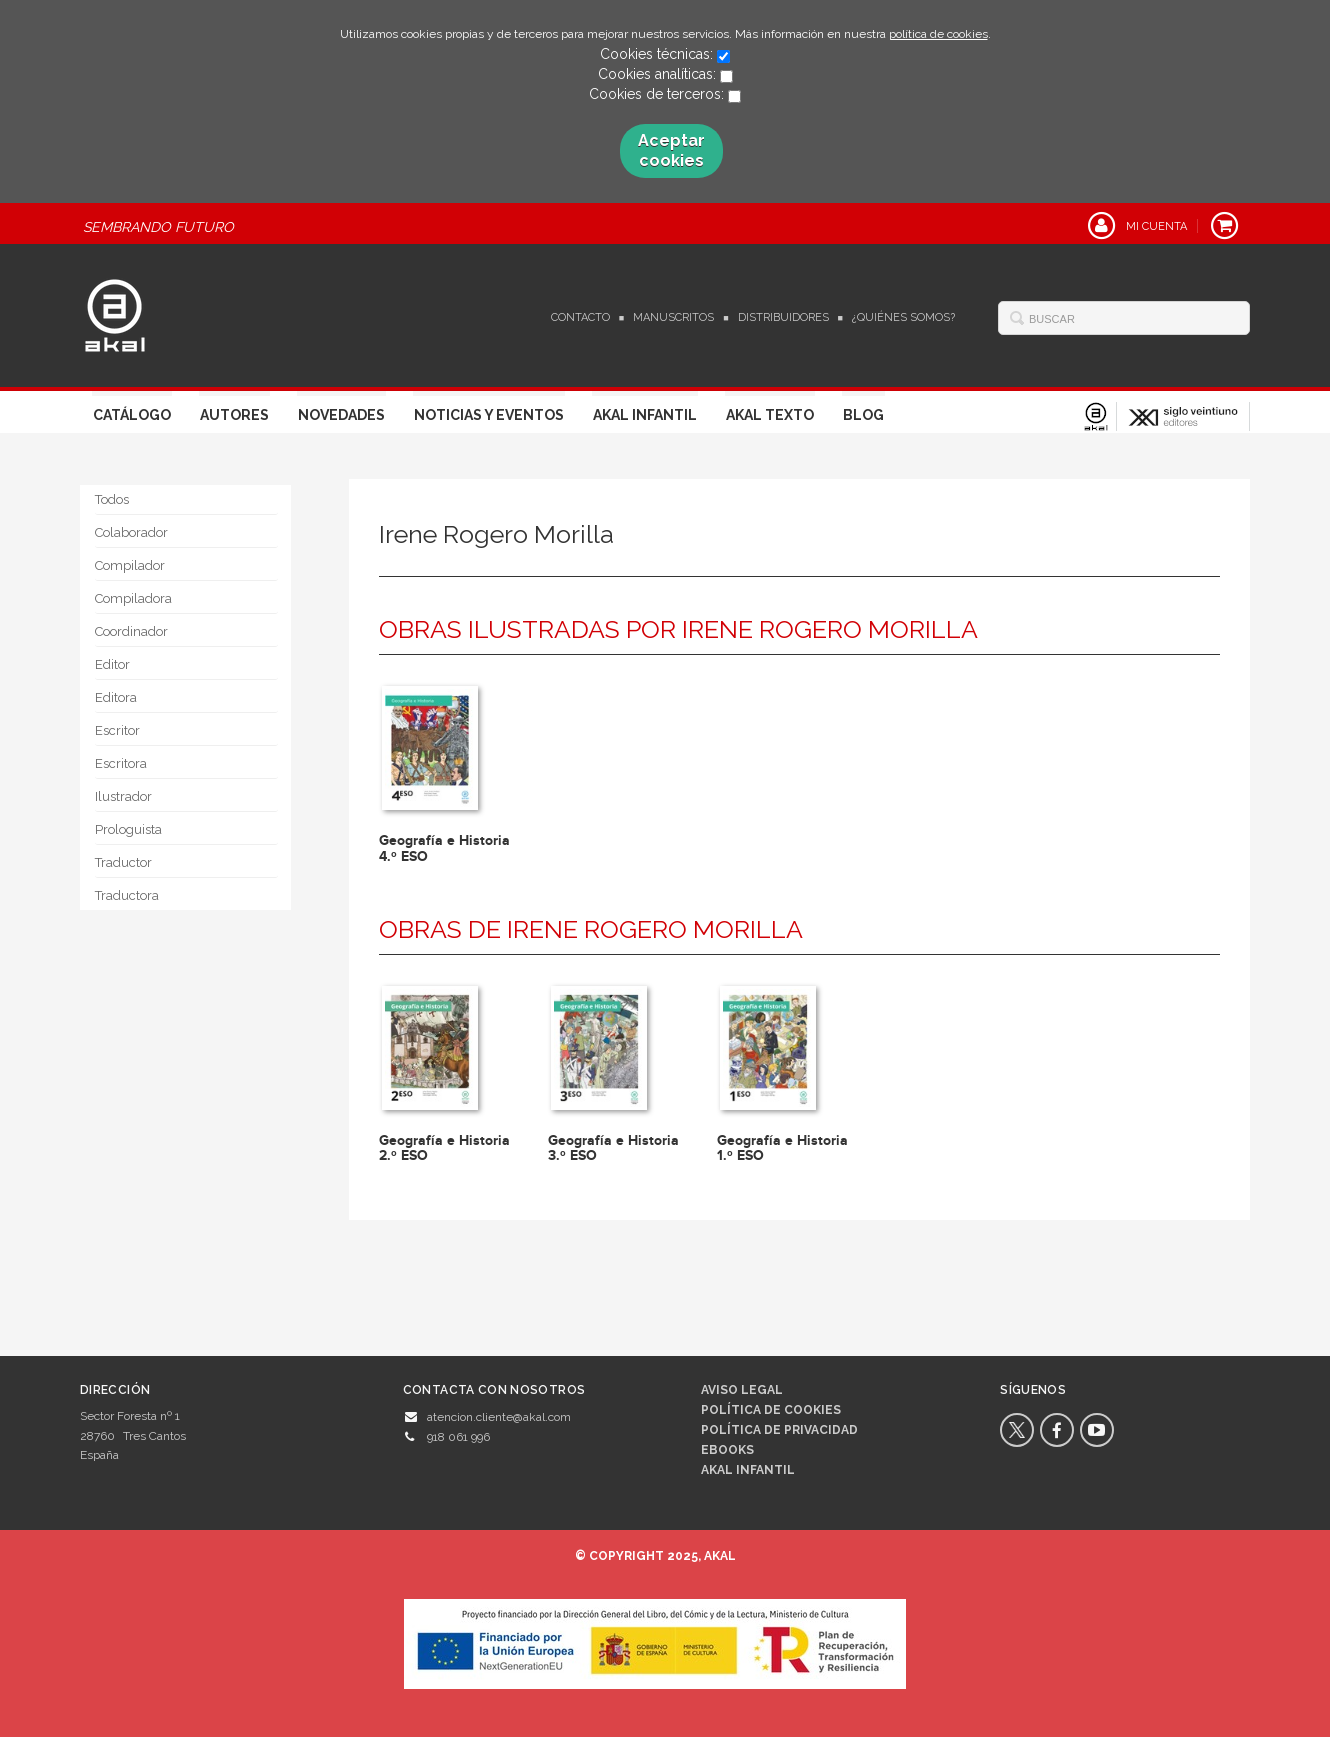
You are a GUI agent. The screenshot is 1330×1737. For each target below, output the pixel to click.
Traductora (127, 895)
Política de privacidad (779, 1430)
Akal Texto (770, 415)
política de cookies (938, 34)
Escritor (117, 730)
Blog (863, 415)
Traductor (123, 862)
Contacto (580, 317)
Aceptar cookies (671, 150)
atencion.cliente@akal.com (499, 1417)
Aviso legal (742, 1390)
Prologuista (128, 829)
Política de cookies (771, 1410)
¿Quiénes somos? (903, 317)
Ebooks (727, 1450)
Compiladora (133, 598)
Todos (112, 499)
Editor (112, 664)
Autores (234, 415)
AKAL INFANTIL (748, 1470)
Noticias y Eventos (489, 415)
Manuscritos (673, 317)
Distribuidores (783, 317)
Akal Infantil (645, 415)
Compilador (130, 565)
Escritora (121, 763)
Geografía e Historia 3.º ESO (613, 1148)
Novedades (341, 415)
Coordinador (131, 631)
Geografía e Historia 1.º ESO (782, 1148)
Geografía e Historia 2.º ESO (444, 1148)
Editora (116, 697)
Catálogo (132, 415)
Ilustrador (123, 796)
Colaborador (131, 532)
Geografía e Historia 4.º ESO (444, 848)
